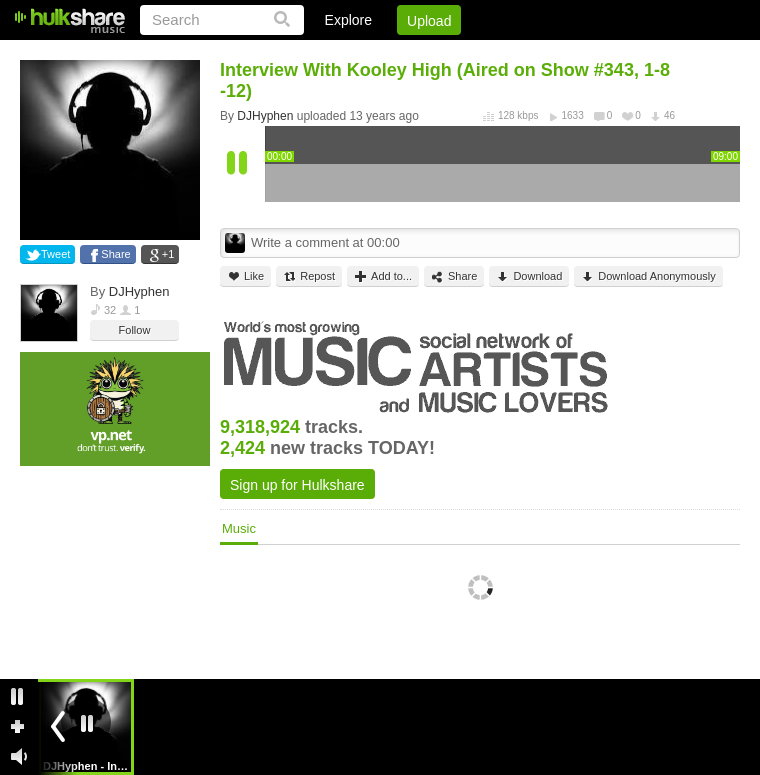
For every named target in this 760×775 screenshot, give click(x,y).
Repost (309, 276)
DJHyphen (139, 291)
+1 (168, 254)
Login (327, 55)
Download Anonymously (648, 276)
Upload (429, 21)
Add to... (383, 276)
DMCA (534, 55)
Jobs (469, 55)
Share (115, 254)
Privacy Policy (628, 55)
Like (245, 276)
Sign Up (399, 55)
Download (529, 276)
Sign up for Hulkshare (297, 485)
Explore (348, 20)
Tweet (55, 254)
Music (239, 528)
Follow (135, 330)
